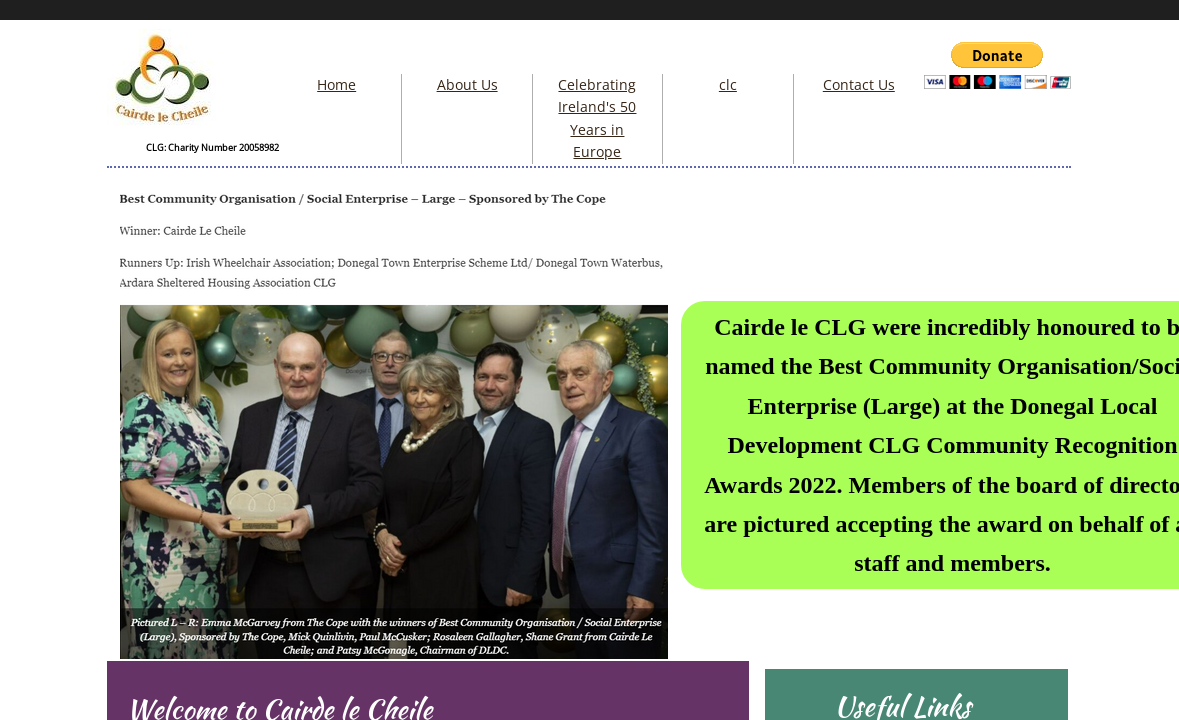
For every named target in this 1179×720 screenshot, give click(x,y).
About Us (467, 84)
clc (728, 84)
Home (336, 84)
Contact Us (859, 84)
